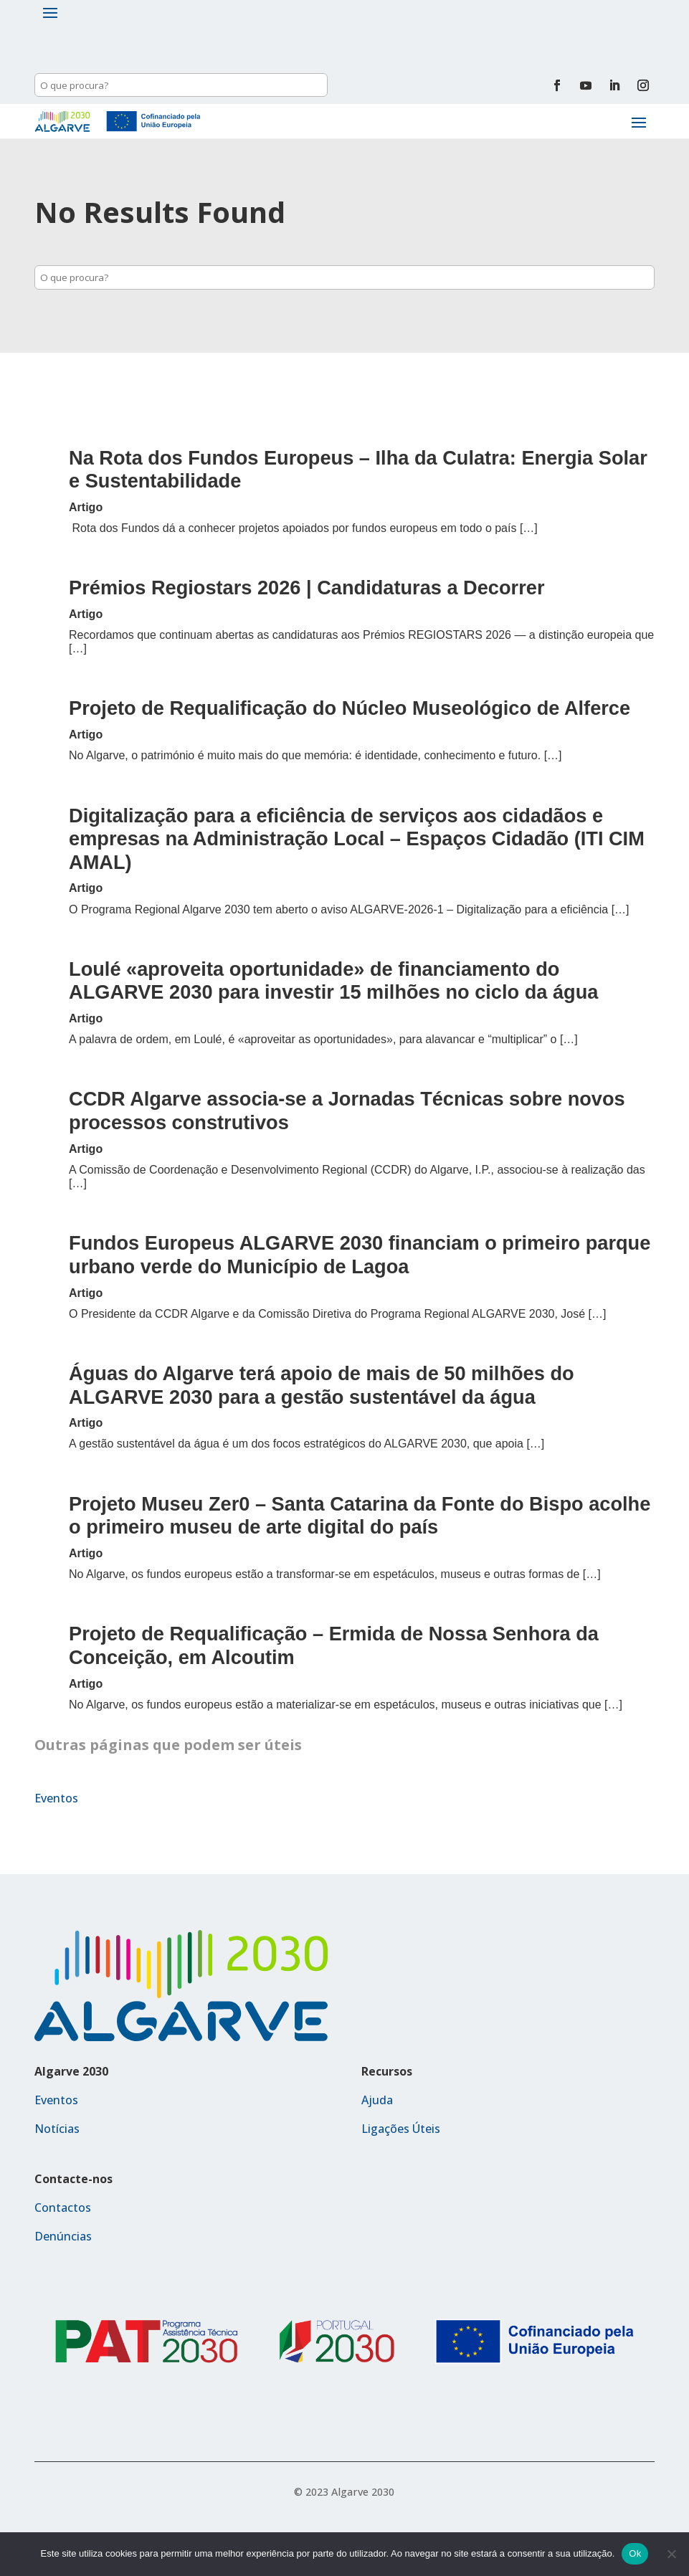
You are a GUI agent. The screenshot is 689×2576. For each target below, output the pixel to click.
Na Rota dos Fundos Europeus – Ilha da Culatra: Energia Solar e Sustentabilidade (358, 470)
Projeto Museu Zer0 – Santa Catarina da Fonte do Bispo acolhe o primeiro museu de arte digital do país (359, 1516)
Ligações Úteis (400, 2129)
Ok (635, 2553)
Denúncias (63, 2236)
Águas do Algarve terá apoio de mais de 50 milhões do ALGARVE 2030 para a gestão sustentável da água (321, 1385)
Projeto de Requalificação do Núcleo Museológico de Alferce (349, 708)
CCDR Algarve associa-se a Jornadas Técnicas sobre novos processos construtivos (347, 1110)
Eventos (56, 1798)
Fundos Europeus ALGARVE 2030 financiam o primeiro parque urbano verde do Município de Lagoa (359, 1255)
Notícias (57, 2129)
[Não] (671, 2554)
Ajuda (377, 2100)
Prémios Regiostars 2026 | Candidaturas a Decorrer (306, 587)
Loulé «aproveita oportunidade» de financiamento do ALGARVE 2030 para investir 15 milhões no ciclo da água (333, 981)
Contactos (62, 2207)
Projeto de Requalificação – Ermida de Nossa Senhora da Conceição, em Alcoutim (334, 1645)
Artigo (86, 507)
